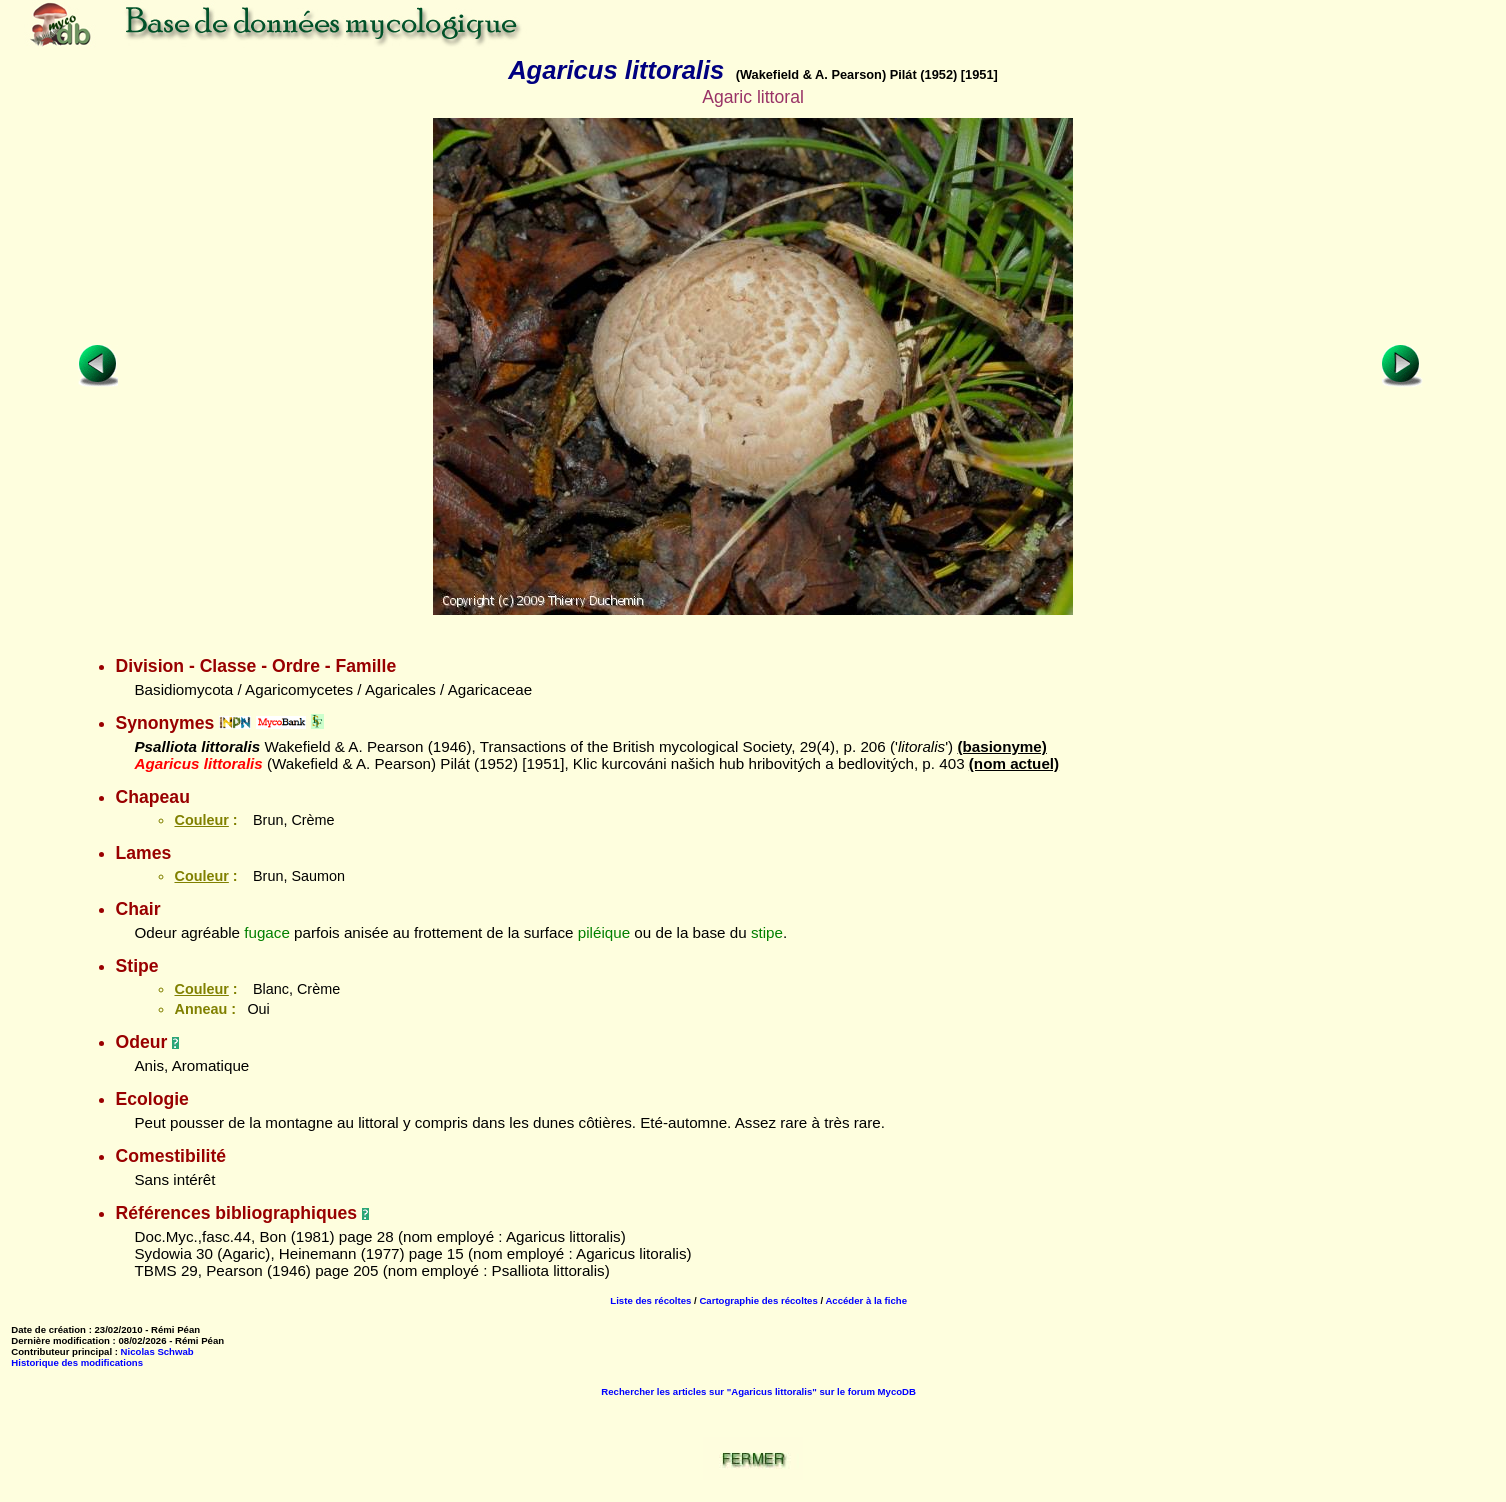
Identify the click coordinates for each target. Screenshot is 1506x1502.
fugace (267, 932)
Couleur (201, 820)
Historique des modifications (77, 1362)
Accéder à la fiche (866, 1300)
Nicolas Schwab (157, 1351)
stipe (767, 932)
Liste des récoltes (650, 1300)
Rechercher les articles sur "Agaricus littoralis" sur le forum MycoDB (758, 1391)
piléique (604, 932)
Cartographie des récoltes (758, 1300)
